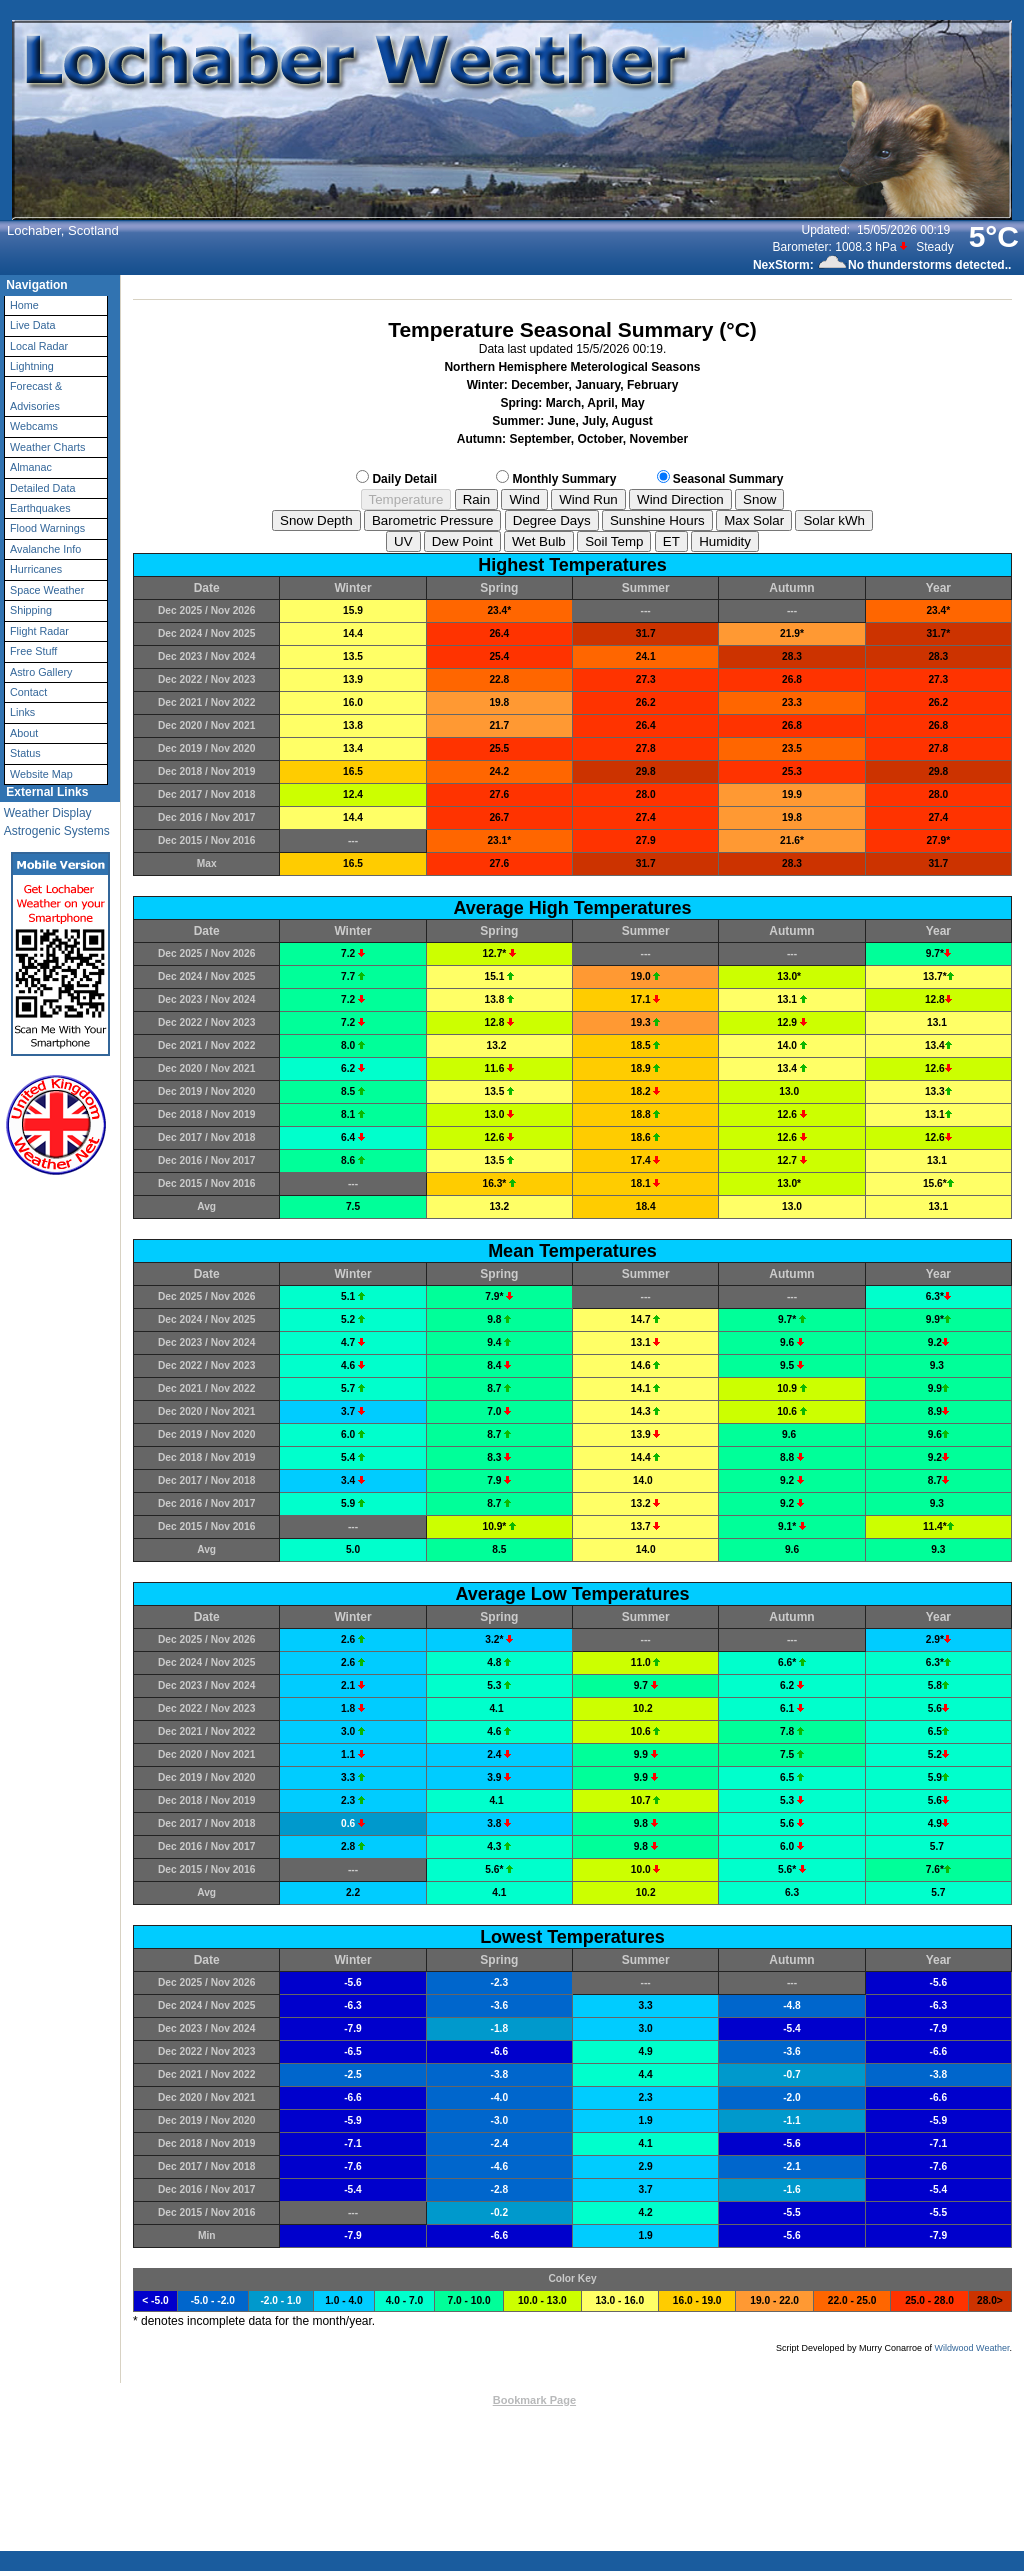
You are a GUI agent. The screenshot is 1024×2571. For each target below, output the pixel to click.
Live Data (33, 325)
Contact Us (454, 2400)
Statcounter (676, 2477)
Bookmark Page (534, 2400)
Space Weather (47, 590)
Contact (28, 692)
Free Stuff (33, 651)
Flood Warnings (47, 528)
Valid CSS (718, 2420)
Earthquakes (40, 508)
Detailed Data (42, 488)
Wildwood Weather (972, 2348)
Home (24, 305)
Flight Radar (39, 631)
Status (25, 753)
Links (22, 712)
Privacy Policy (681, 2447)
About (24, 733)
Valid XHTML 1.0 (640, 2420)
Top (406, 2400)
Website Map (41, 774)
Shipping (31, 610)
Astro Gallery (41, 672)
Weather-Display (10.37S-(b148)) (507, 2420)
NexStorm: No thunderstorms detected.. (882, 265)
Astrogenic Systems (57, 831)
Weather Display (48, 813)
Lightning (32, 366)
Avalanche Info (45, 549)
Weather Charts (47, 447)
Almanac (31, 467)
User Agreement (577, 2447)
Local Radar (39, 346)
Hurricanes (36, 569)
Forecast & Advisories (36, 395)
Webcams (34, 426)
